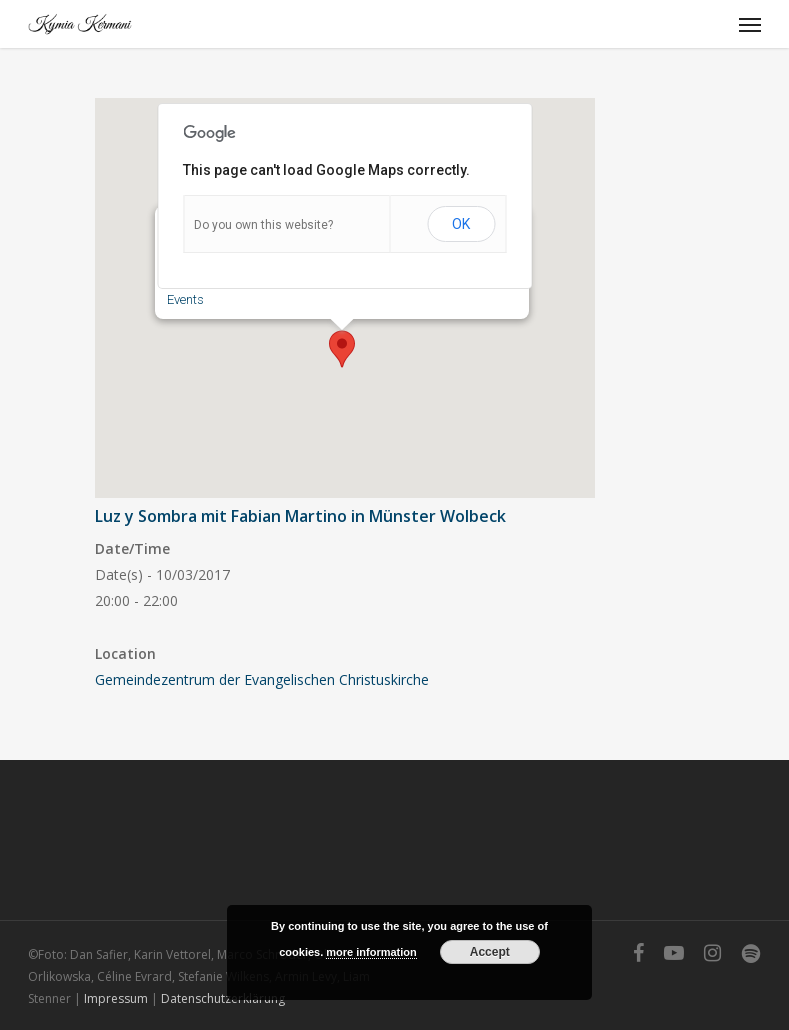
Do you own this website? (263, 225)
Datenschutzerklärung (223, 998)
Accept (490, 952)
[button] (342, 349)
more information (371, 952)
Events (185, 299)
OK (461, 224)
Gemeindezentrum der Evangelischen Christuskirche (262, 679)
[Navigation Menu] (750, 24)
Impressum (116, 998)
